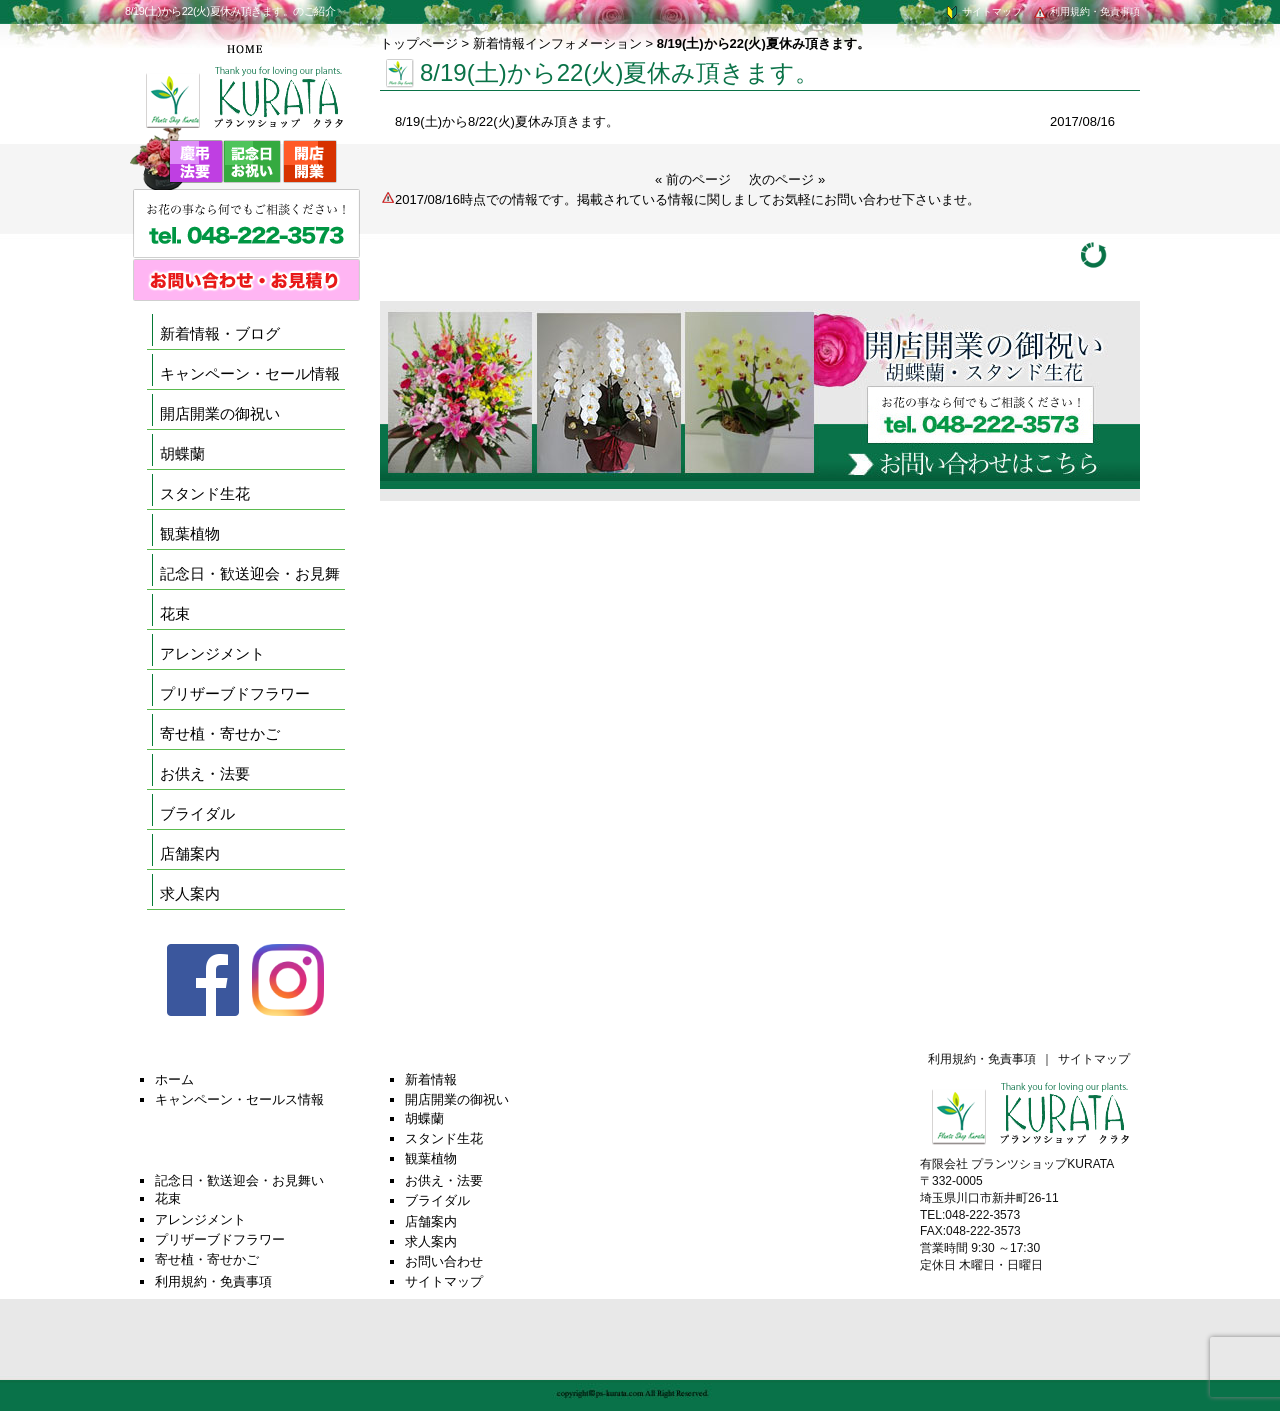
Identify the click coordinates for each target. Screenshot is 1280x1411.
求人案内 (190, 893)
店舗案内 (190, 853)
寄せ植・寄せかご (220, 733)
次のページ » (787, 179)
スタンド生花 (205, 493)
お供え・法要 (205, 773)
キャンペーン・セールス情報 (239, 1099)
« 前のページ (693, 179)
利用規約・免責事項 (1086, 11)
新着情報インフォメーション (557, 43)
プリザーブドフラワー (235, 693)
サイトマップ (983, 11)
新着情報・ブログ (220, 333)
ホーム (174, 1079)
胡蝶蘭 (182, 453)
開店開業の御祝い (220, 413)
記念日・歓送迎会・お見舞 (250, 573)
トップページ (419, 43)
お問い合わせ (444, 1261)
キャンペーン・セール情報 (250, 373)
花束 (175, 613)
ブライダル (197, 813)
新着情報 (431, 1079)
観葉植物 (190, 533)
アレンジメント (212, 653)
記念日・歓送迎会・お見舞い (239, 1180)
